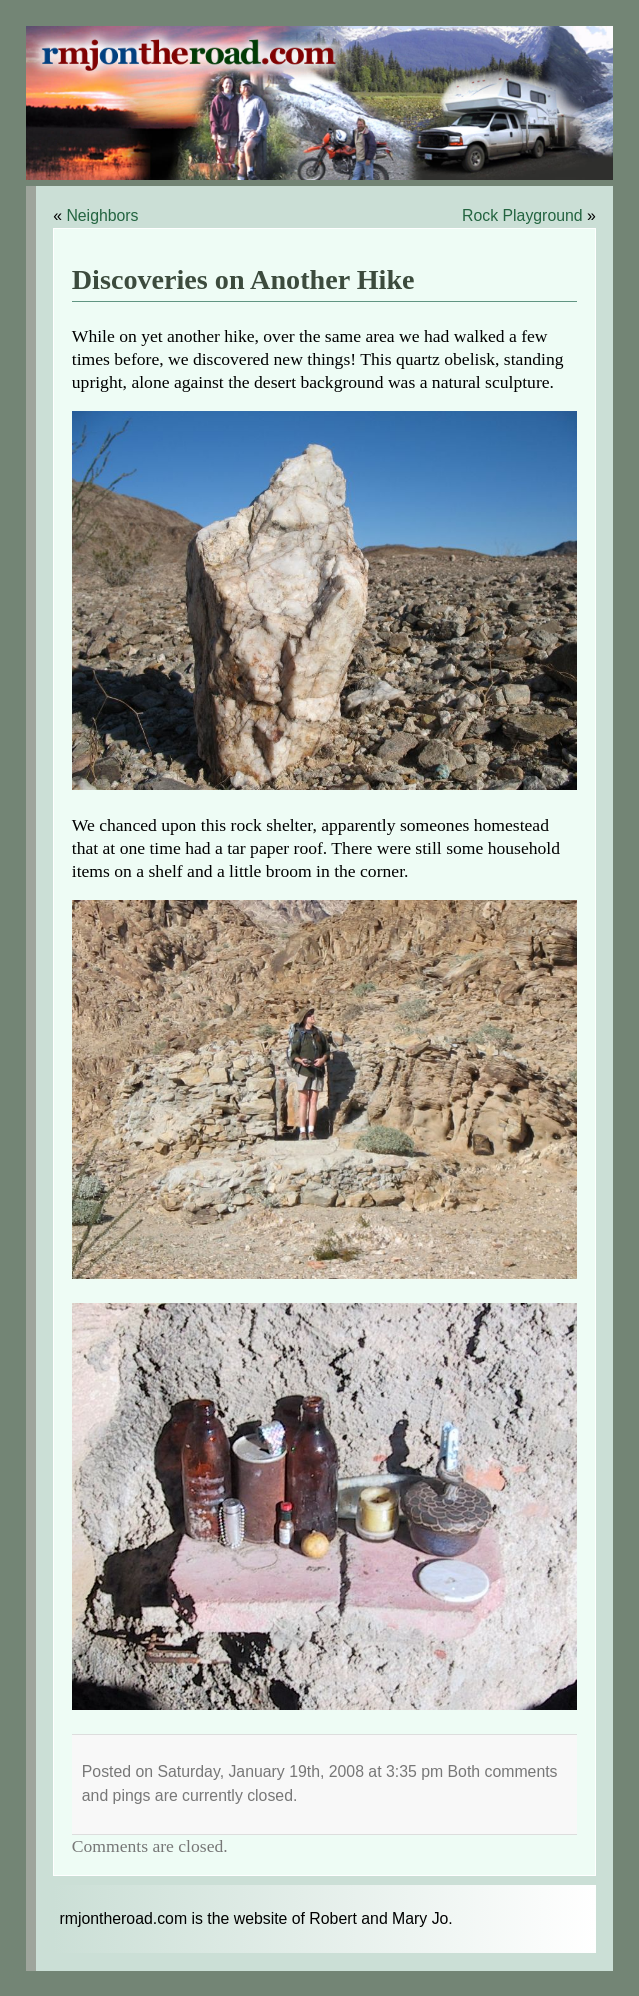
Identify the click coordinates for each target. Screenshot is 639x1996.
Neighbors (102, 215)
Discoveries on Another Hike (243, 279)
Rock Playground (522, 215)
